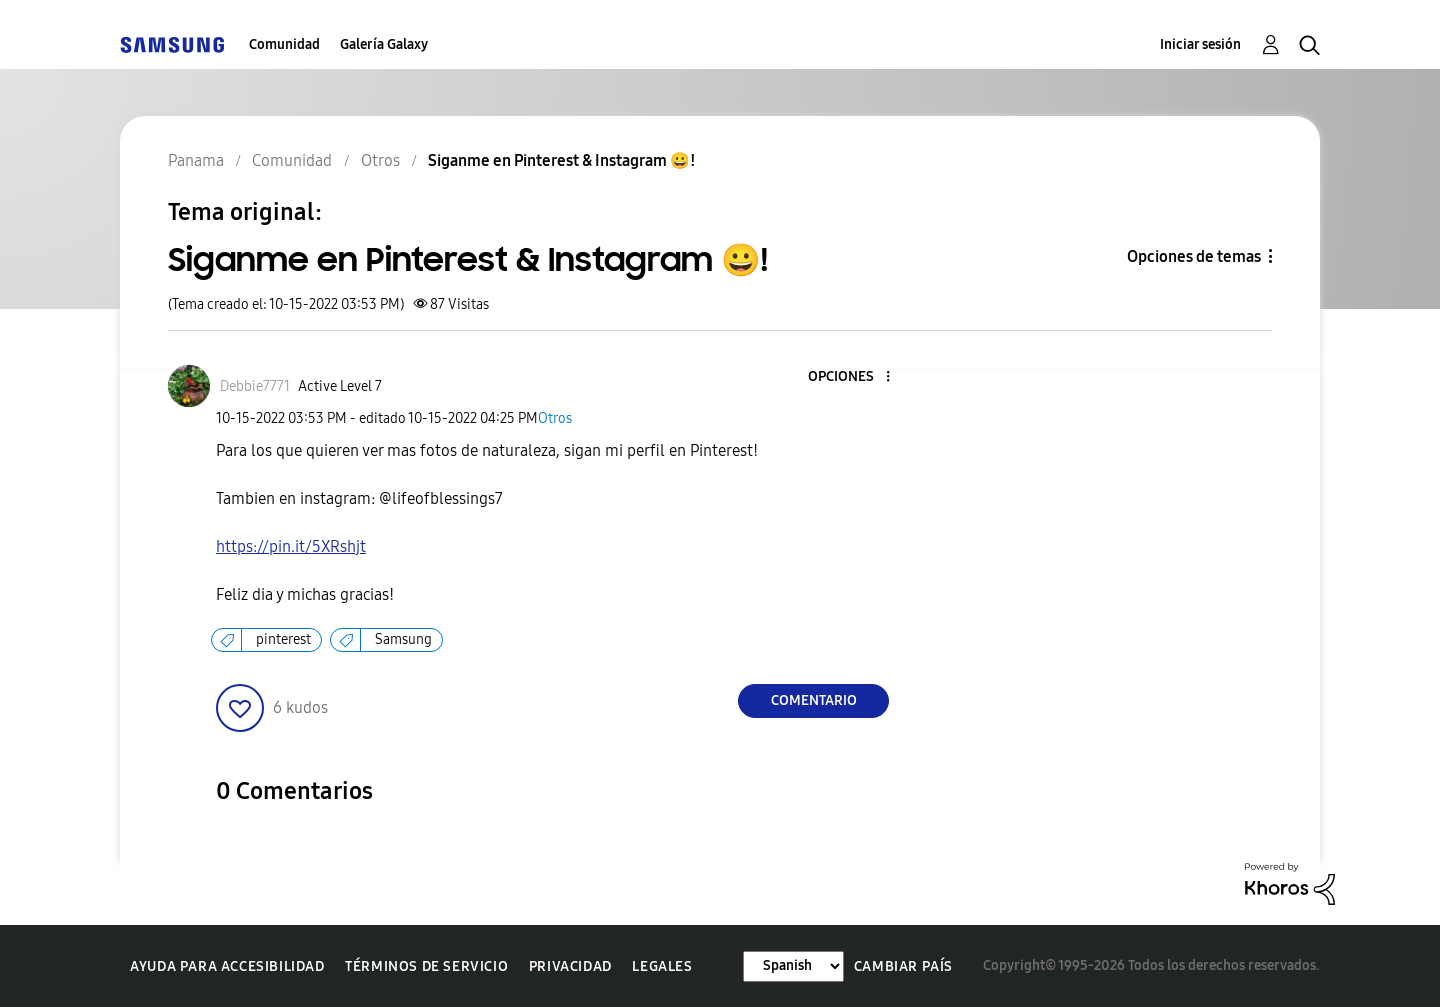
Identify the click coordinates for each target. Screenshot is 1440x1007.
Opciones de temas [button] (1194, 256)
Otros (555, 418)
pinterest (283, 639)
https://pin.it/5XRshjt (291, 546)
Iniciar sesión (1200, 44)
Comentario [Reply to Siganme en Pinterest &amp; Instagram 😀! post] (814, 700)
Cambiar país (903, 966)
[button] (855, 377)
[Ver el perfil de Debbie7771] (255, 386)
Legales (662, 966)
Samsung (403, 639)
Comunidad (284, 44)
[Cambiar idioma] (793, 966)
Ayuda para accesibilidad (227, 966)
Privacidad (570, 966)
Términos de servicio (426, 966)
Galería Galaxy (384, 44)
